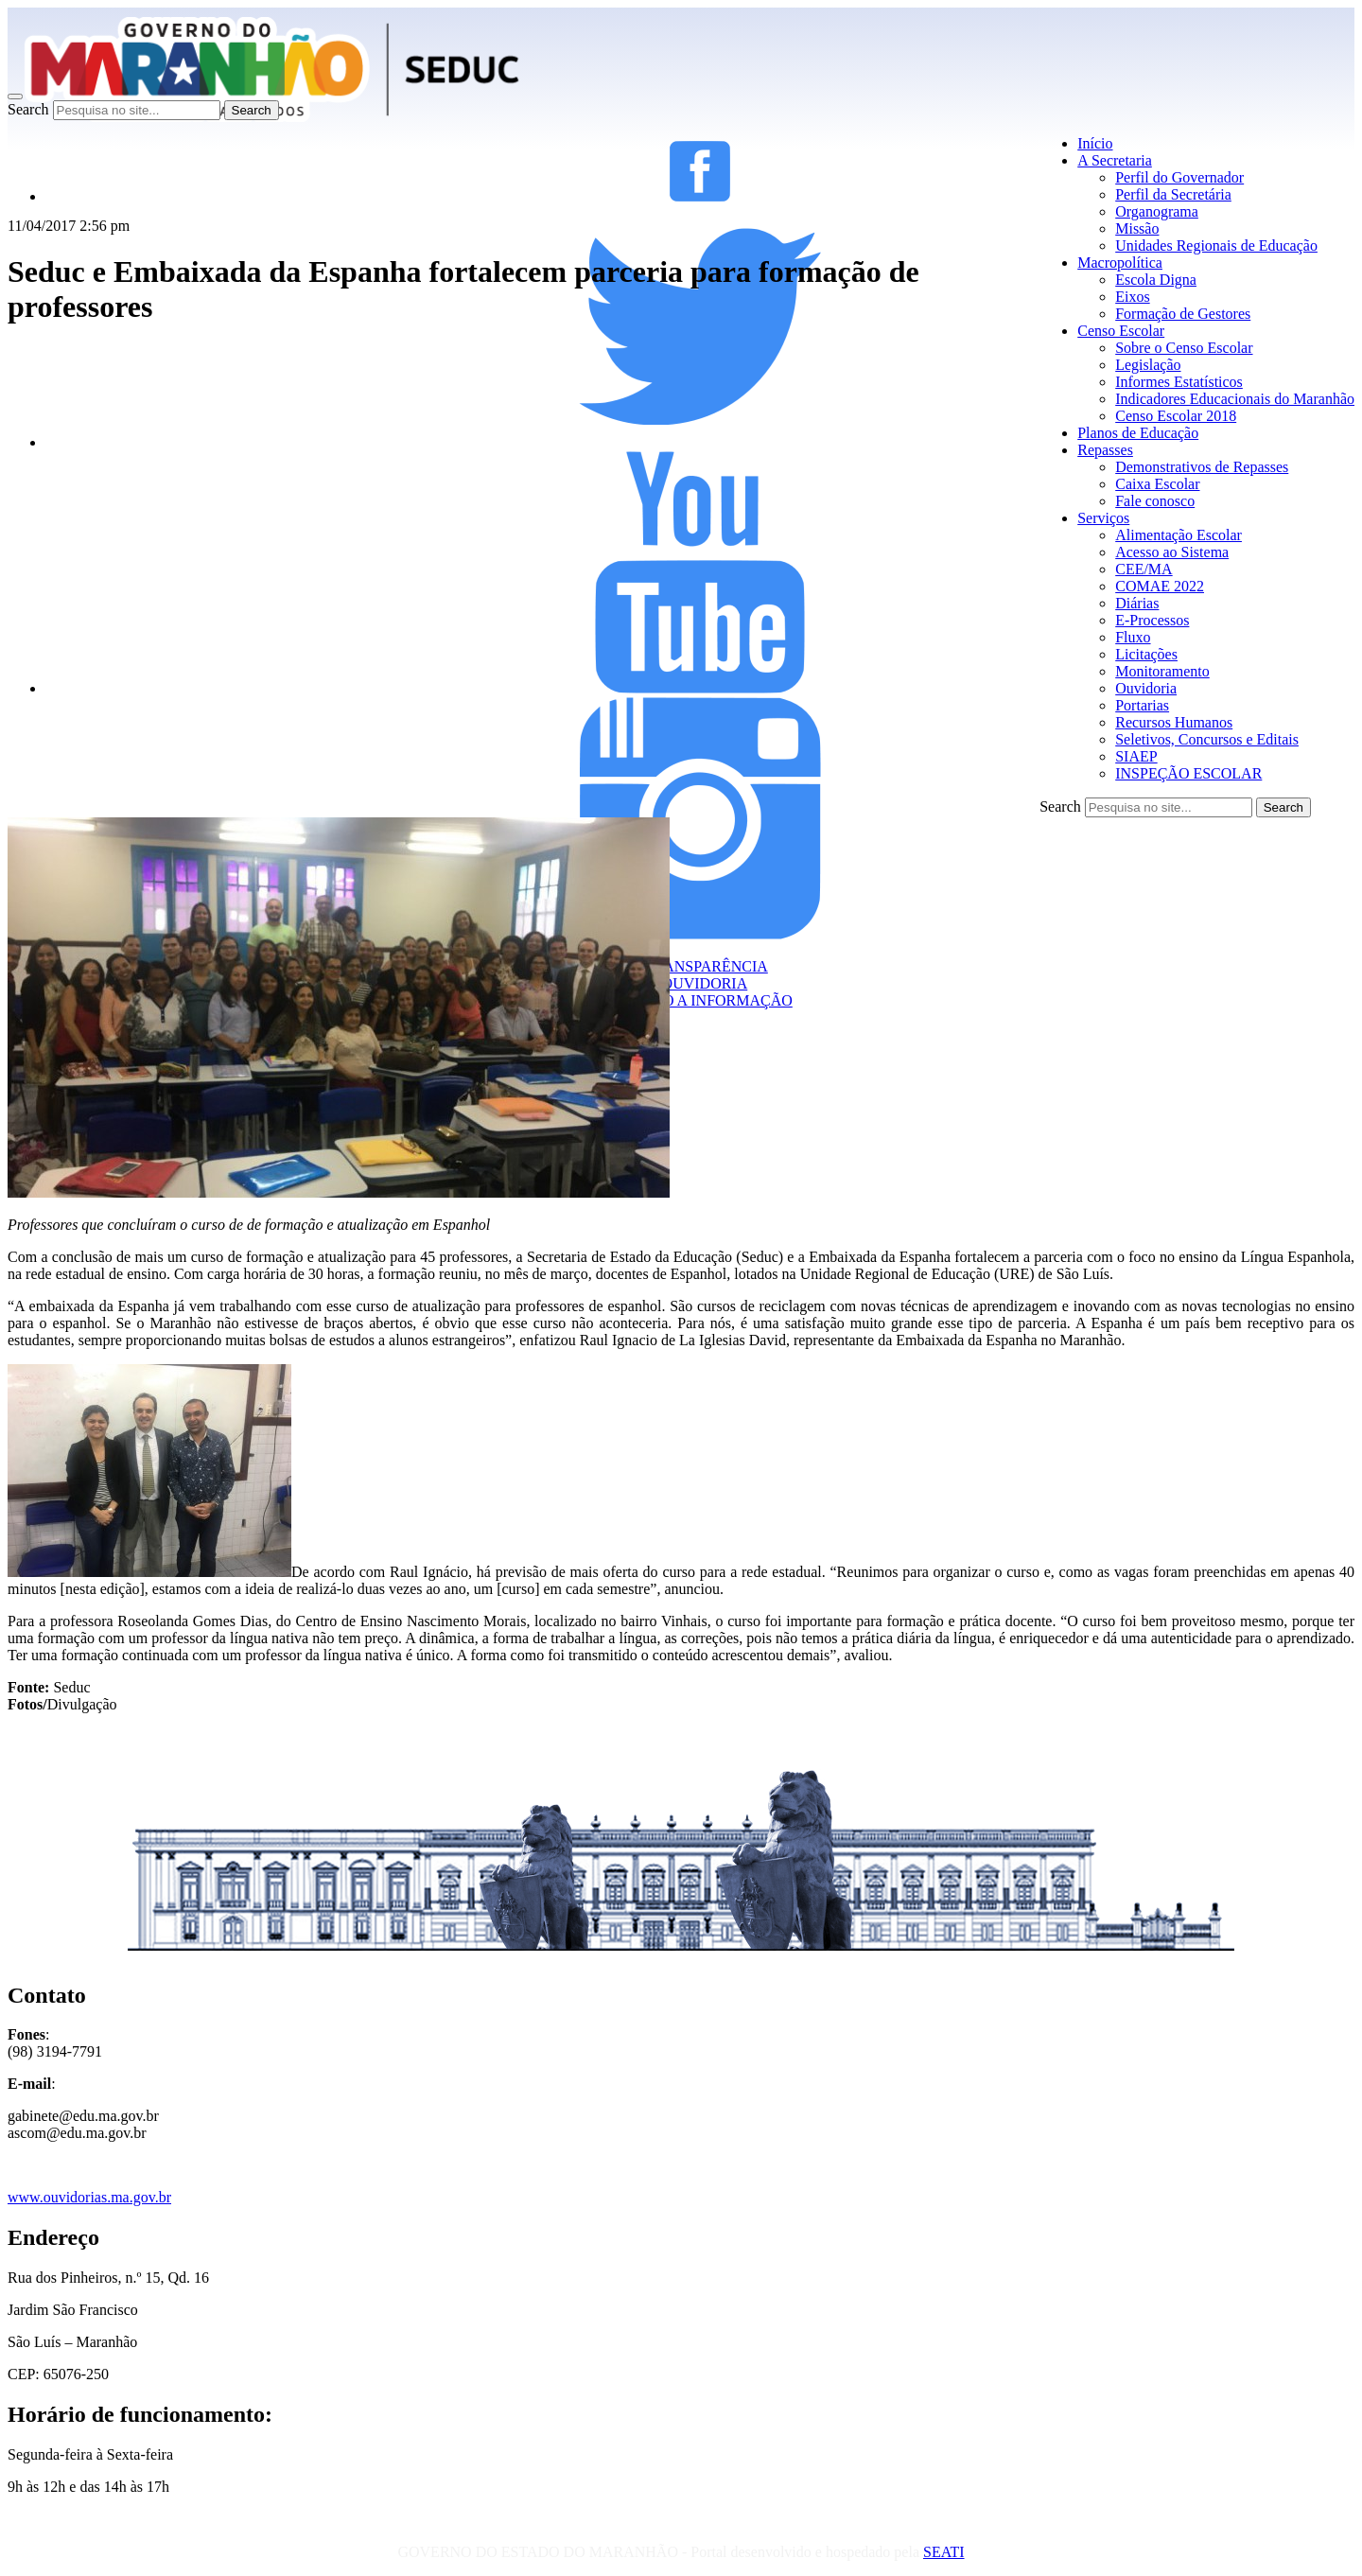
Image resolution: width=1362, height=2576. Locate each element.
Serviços (1103, 518)
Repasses (1105, 450)
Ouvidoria (1146, 688)
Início (1094, 143)
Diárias (1137, 603)
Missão (1137, 228)
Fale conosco (1155, 501)
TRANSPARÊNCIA (700, 966)
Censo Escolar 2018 (1175, 416)
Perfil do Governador (1179, 177)
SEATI (944, 2552)
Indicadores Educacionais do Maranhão (1234, 399)
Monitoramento (1162, 671)
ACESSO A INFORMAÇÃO (700, 1000)
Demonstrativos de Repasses (1201, 467)
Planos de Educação (1137, 433)
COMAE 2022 (1159, 586)
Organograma (1156, 211)
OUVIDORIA (700, 983)
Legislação (1147, 365)
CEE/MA (1143, 569)
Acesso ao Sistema (1172, 552)
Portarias (1142, 705)
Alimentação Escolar (1178, 535)
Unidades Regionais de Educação (1216, 245)
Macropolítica (1119, 262)
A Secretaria (1114, 160)
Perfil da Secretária (1173, 194)
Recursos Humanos (1173, 722)
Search (28, 109)
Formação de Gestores (1182, 314)
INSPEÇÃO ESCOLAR (1188, 773)
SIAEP (1136, 756)
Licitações (1146, 654)
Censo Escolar (1120, 331)
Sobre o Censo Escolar (1183, 348)
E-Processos (1152, 620)
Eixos (1132, 297)
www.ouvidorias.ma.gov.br (89, 2197)
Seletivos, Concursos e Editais (1207, 739)
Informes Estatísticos (1179, 382)
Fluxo (1132, 637)
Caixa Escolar (1157, 484)
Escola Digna (1155, 280)
